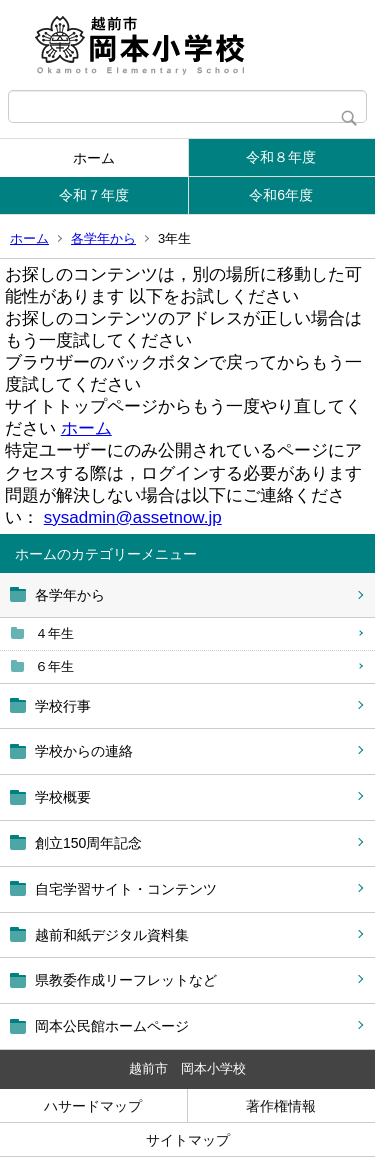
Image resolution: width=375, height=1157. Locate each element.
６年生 (54, 666)
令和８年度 (281, 157)
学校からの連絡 (84, 751)
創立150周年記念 (88, 843)
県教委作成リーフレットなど (126, 980)
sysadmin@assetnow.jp (133, 517)
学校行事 (63, 706)
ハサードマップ (93, 1106)
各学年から (103, 238)
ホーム (94, 158)
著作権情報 (281, 1106)
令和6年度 (281, 195)
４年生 (54, 633)
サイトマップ (188, 1140)
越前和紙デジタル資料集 (112, 935)
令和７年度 (94, 195)
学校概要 (63, 797)
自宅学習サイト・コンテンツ (126, 889)
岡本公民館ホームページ (112, 1026)
